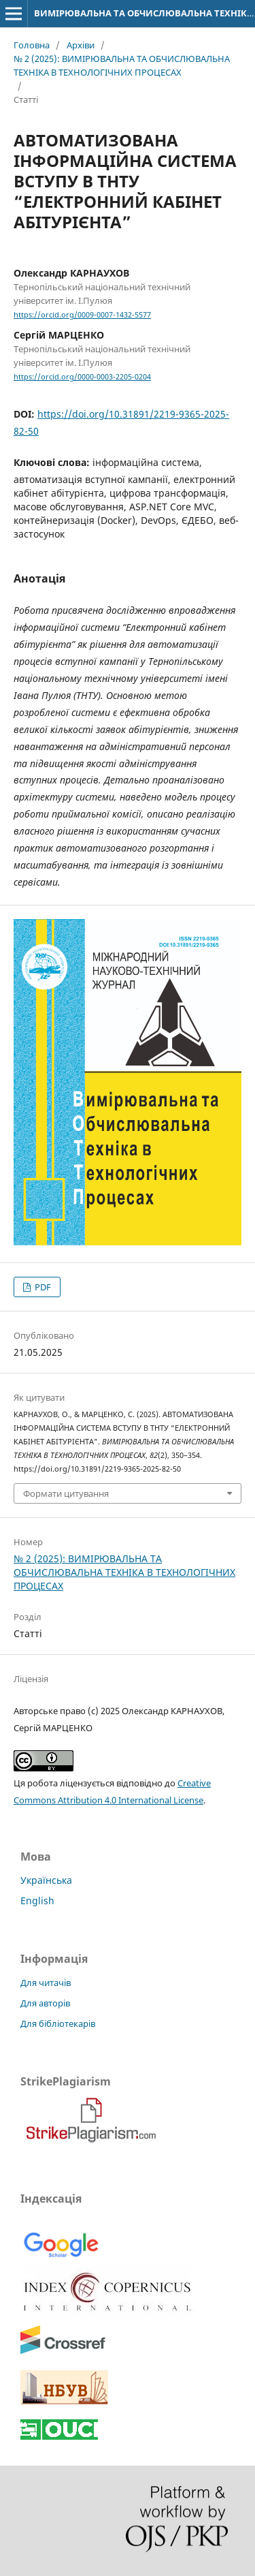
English (37, 1900)
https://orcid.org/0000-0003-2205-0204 (82, 377)
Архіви (81, 45)
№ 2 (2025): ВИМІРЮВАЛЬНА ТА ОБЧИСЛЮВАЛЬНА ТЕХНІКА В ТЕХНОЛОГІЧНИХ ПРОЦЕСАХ (122, 65)
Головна (32, 45)
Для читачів (45, 1982)
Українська (46, 1880)
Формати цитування (66, 1493)
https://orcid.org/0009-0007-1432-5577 (82, 315)
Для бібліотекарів (57, 2023)
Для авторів (45, 2003)
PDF (42, 1287)
